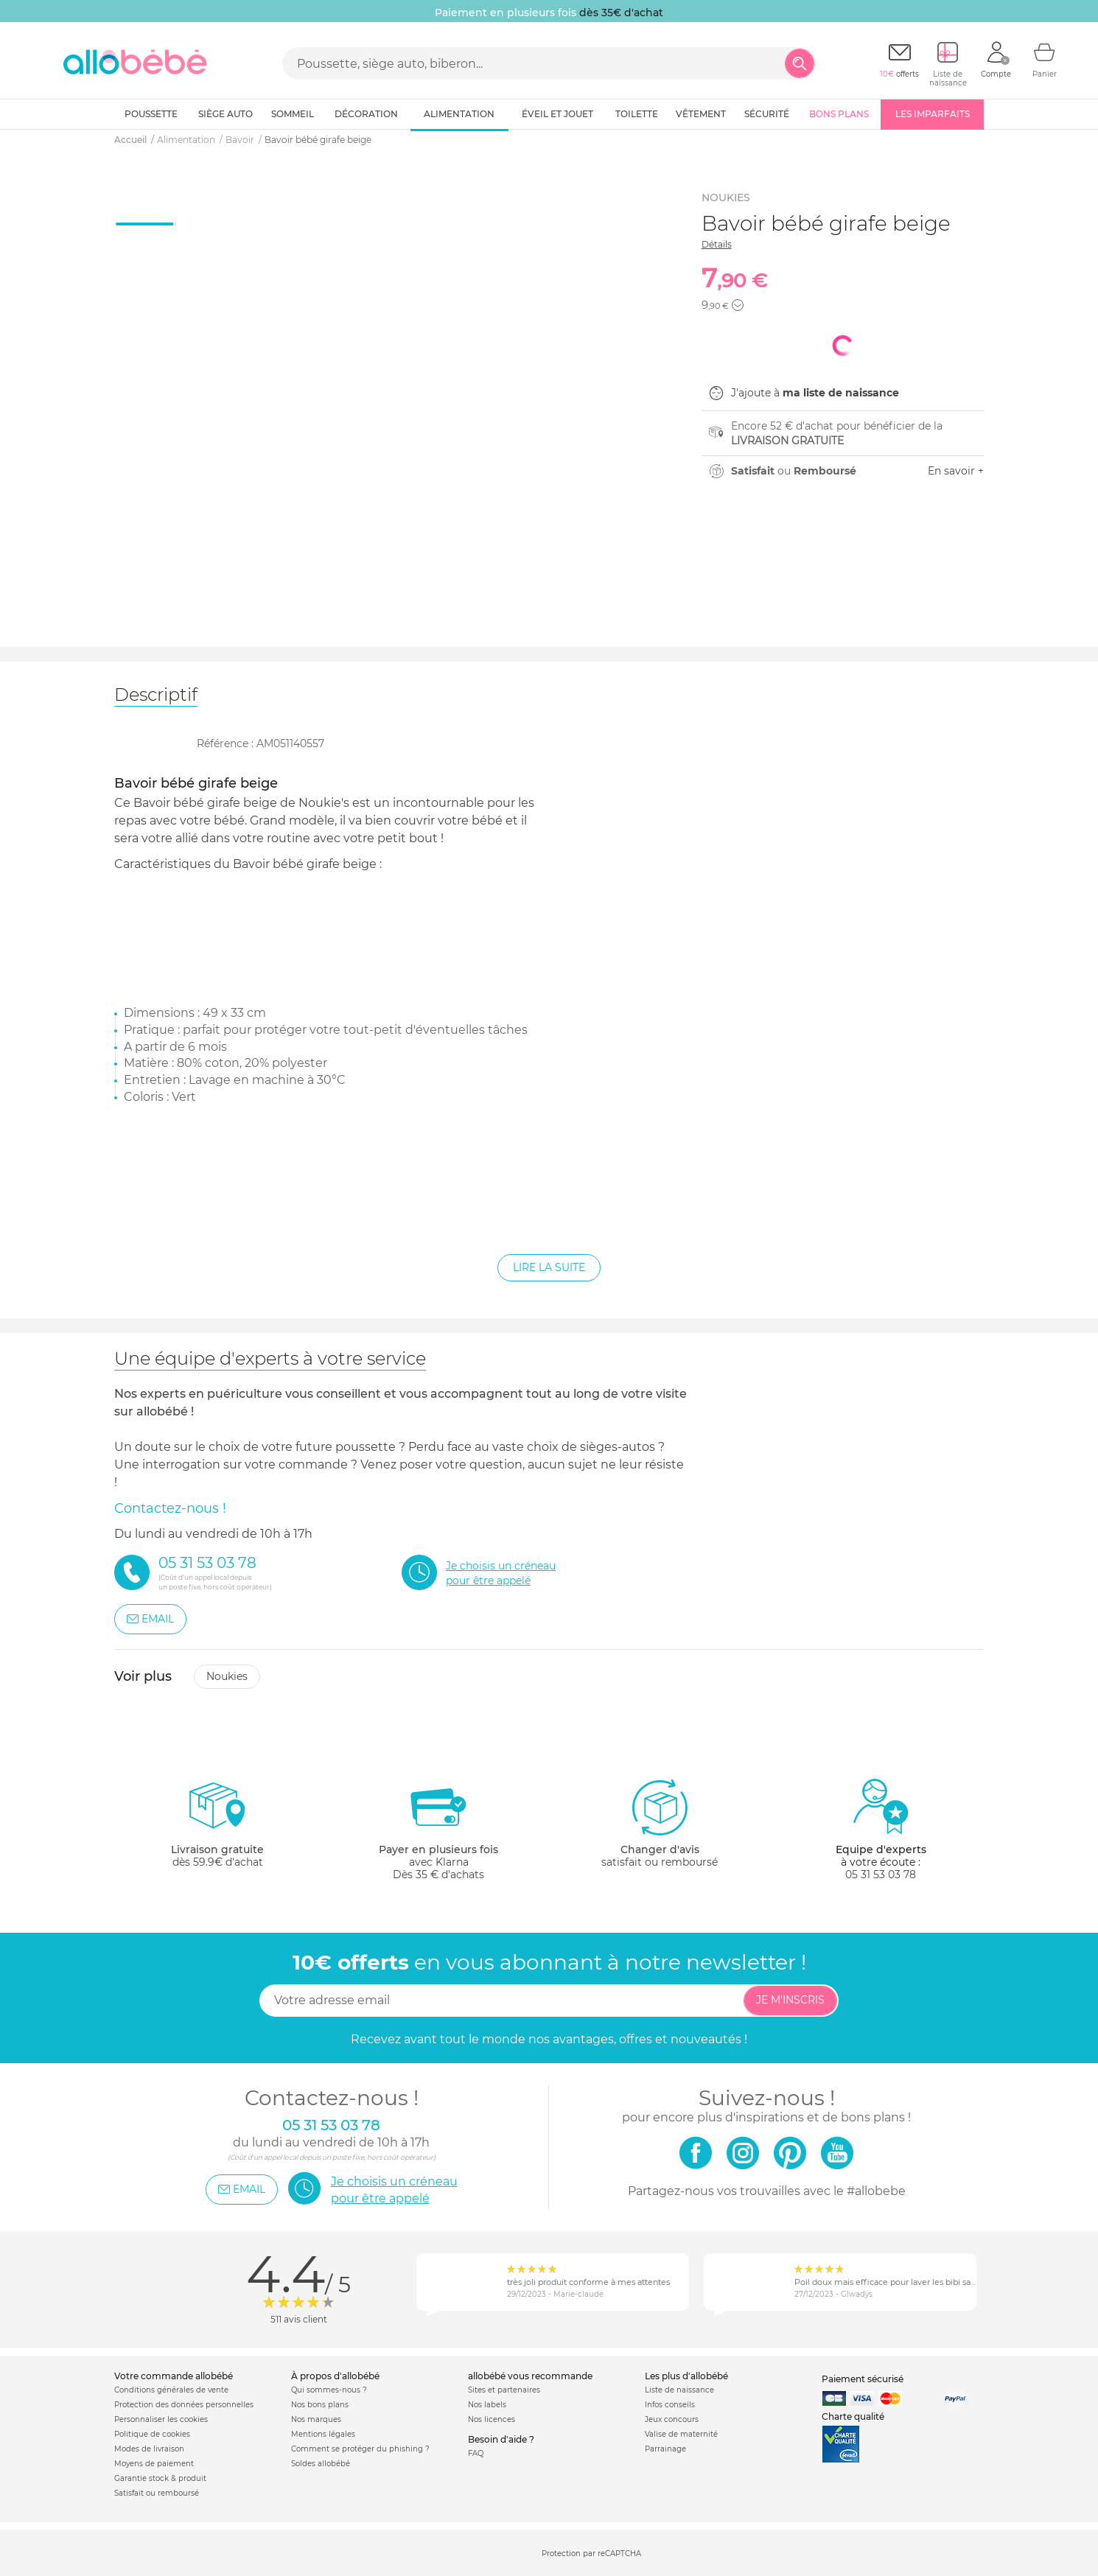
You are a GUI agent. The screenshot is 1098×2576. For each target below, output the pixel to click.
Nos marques (316, 2419)
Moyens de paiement (154, 2463)
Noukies (227, 1676)
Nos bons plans (320, 2404)
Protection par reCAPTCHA (591, 2553)
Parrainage (665, 2449)
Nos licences (491, 2419)
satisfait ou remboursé (659, 1823)
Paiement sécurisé (862, 2378)
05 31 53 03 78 (880, 1874)
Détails (717, 244)
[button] (738, 305)
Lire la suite (549, 1267)
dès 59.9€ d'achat (217, 1829)
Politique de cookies (152, 2434)
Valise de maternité (681, 2434)
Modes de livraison (149, 2449)
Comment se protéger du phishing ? (360, 2449)
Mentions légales (323, 2434)
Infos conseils (670, 2404)
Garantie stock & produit (160, 2478)
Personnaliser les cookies (161, 2419)
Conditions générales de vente (171, 2390)
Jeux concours (672, 2419)
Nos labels (487, 2404)
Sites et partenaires (504, 2390)
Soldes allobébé (320, 2463)
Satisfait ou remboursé (156, 2493)
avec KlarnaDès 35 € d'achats (438, 1829)
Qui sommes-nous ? (329, 2390)
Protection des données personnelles (183, 2404)
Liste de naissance (679, 2390)
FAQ (475, 2453)
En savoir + (956, 470)
